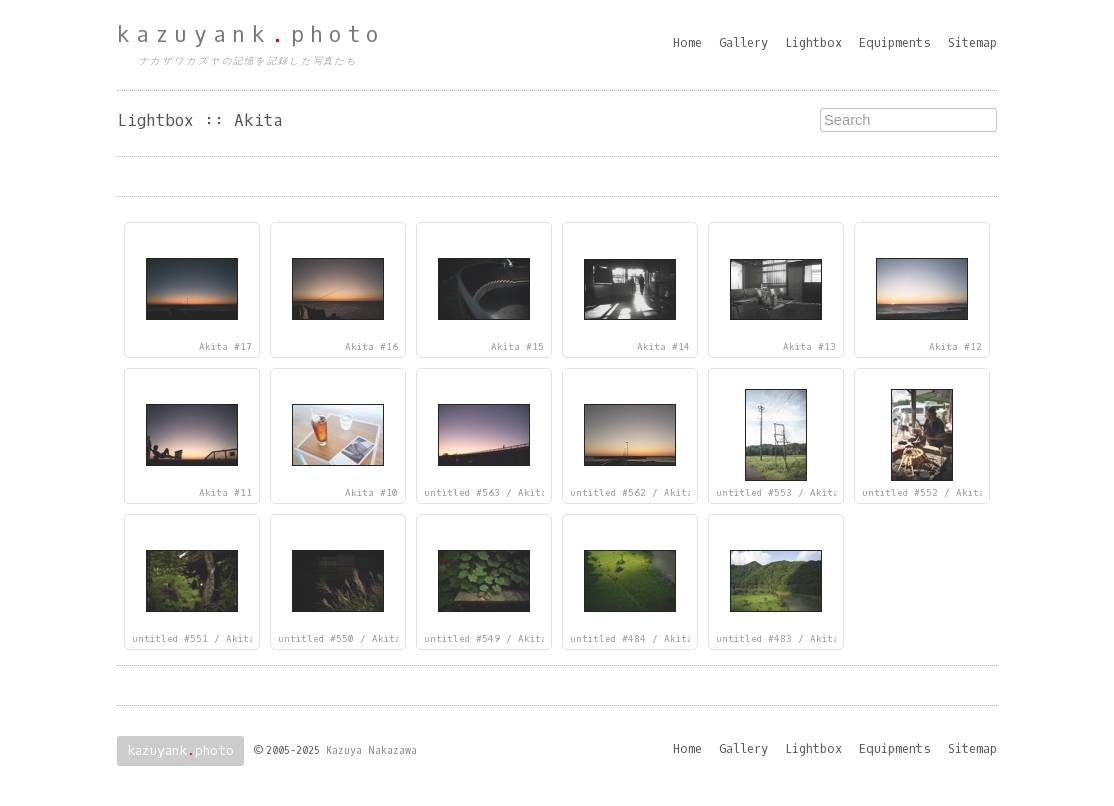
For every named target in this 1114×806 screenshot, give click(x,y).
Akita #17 (225, 347)
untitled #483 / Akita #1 (786, 639)
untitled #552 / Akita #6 (932, 493)
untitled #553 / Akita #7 (786, 493)
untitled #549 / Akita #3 (494, 639)
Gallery (743, 43)
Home (687, 43)
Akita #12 (955, 347)
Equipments (895, 43)
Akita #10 (371, 493)
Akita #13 (809, 347)
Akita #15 (517, 347)
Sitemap (972, 43)
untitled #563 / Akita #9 (494, 493)
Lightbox (813, 43)
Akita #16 (371, 347)
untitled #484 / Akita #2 (640, 639)
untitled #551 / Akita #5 (202, 639)
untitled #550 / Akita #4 (348, 639)
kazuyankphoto (251, 35)
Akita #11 (225, 493)
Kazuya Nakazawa (371, 750)
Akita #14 (663, 347)
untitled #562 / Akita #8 (640, 493)
